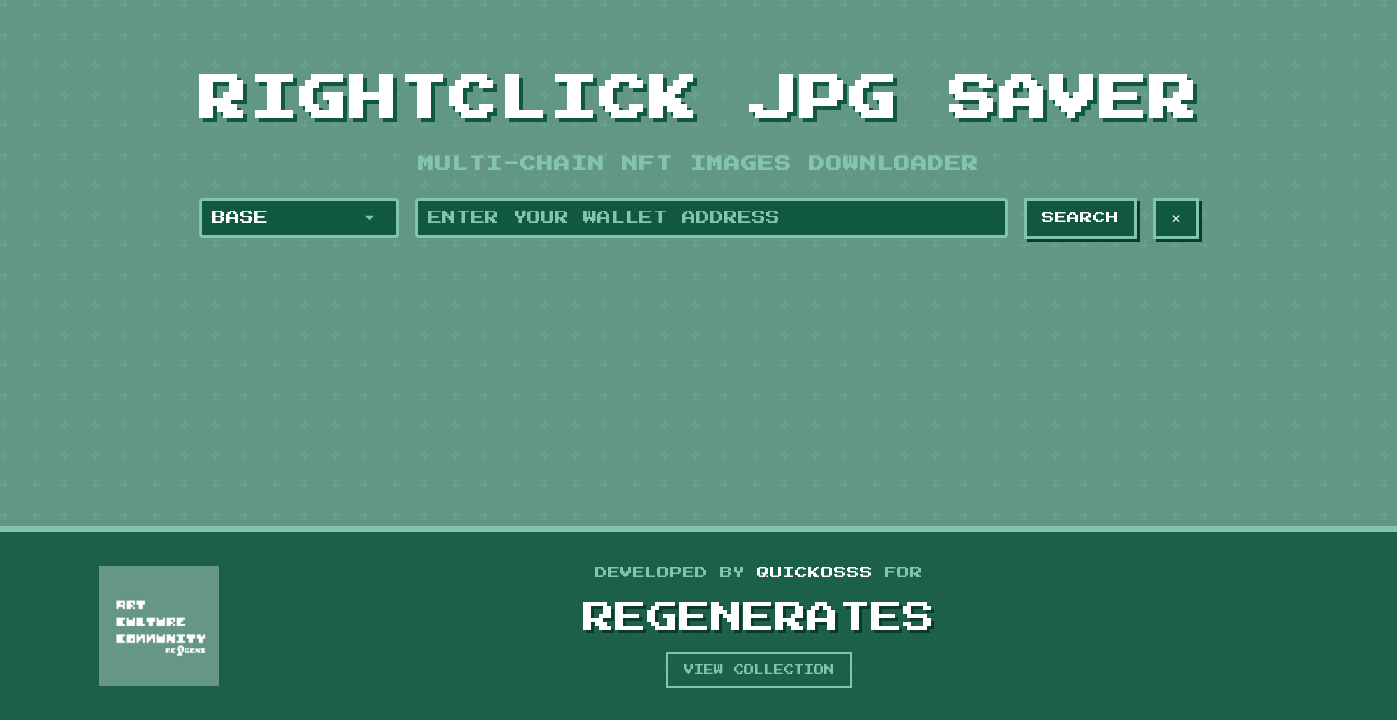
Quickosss (815, 573)
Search (1080, 218)
